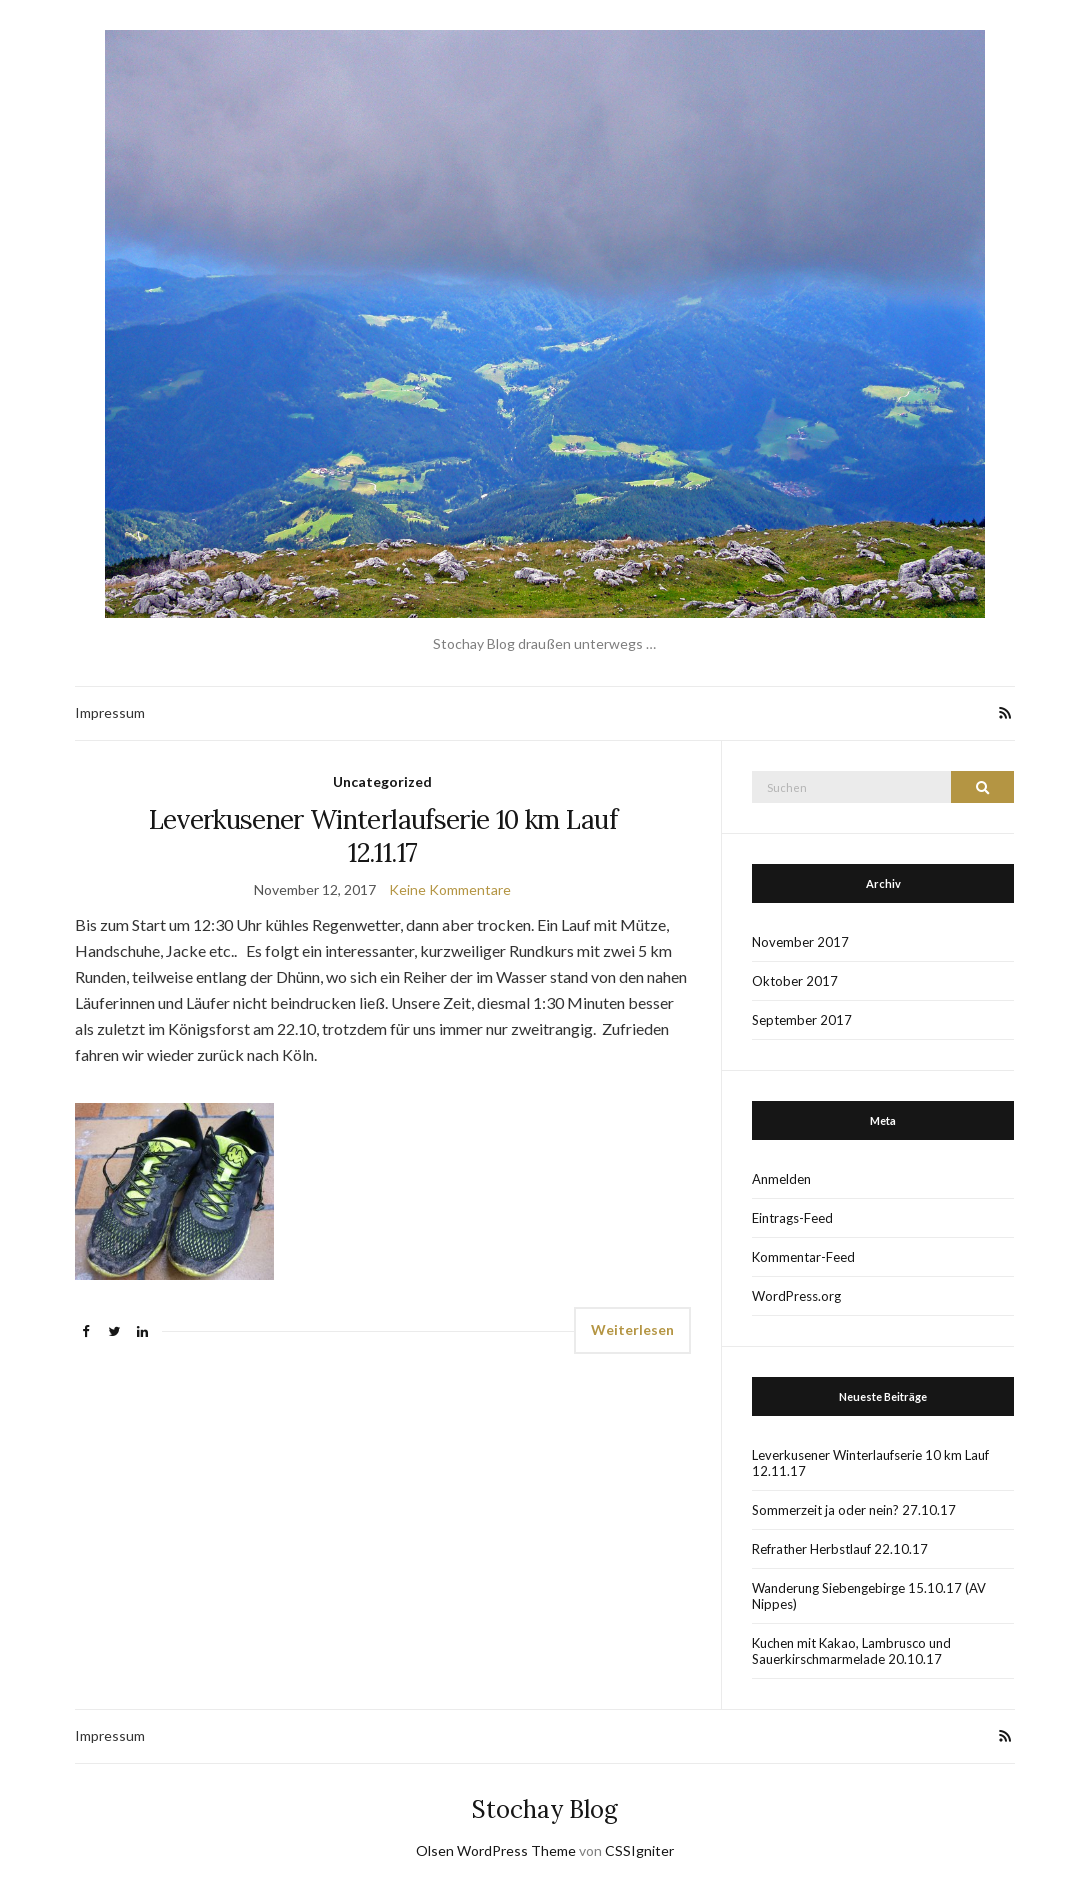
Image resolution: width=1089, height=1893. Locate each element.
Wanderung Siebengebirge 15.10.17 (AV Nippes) (869, 1596)
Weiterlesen (632, 1329)
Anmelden (781, 1179)
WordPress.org (796, 1296)
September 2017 (802, 1020)
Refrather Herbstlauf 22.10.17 (840, 1549)
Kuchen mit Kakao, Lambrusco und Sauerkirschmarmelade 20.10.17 (851, 1651)
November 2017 (800, 942)
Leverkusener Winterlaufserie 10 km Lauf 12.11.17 (383, 836)
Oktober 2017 (795, 981)
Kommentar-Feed (803, 1257)
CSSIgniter (639, 1850)
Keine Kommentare (450, 889)
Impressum (110, 712)
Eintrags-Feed (792, 1218)
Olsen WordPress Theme (496, 1850)
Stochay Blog (545, 1809)
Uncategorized (382, 781)
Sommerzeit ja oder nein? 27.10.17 (854, 1510)
